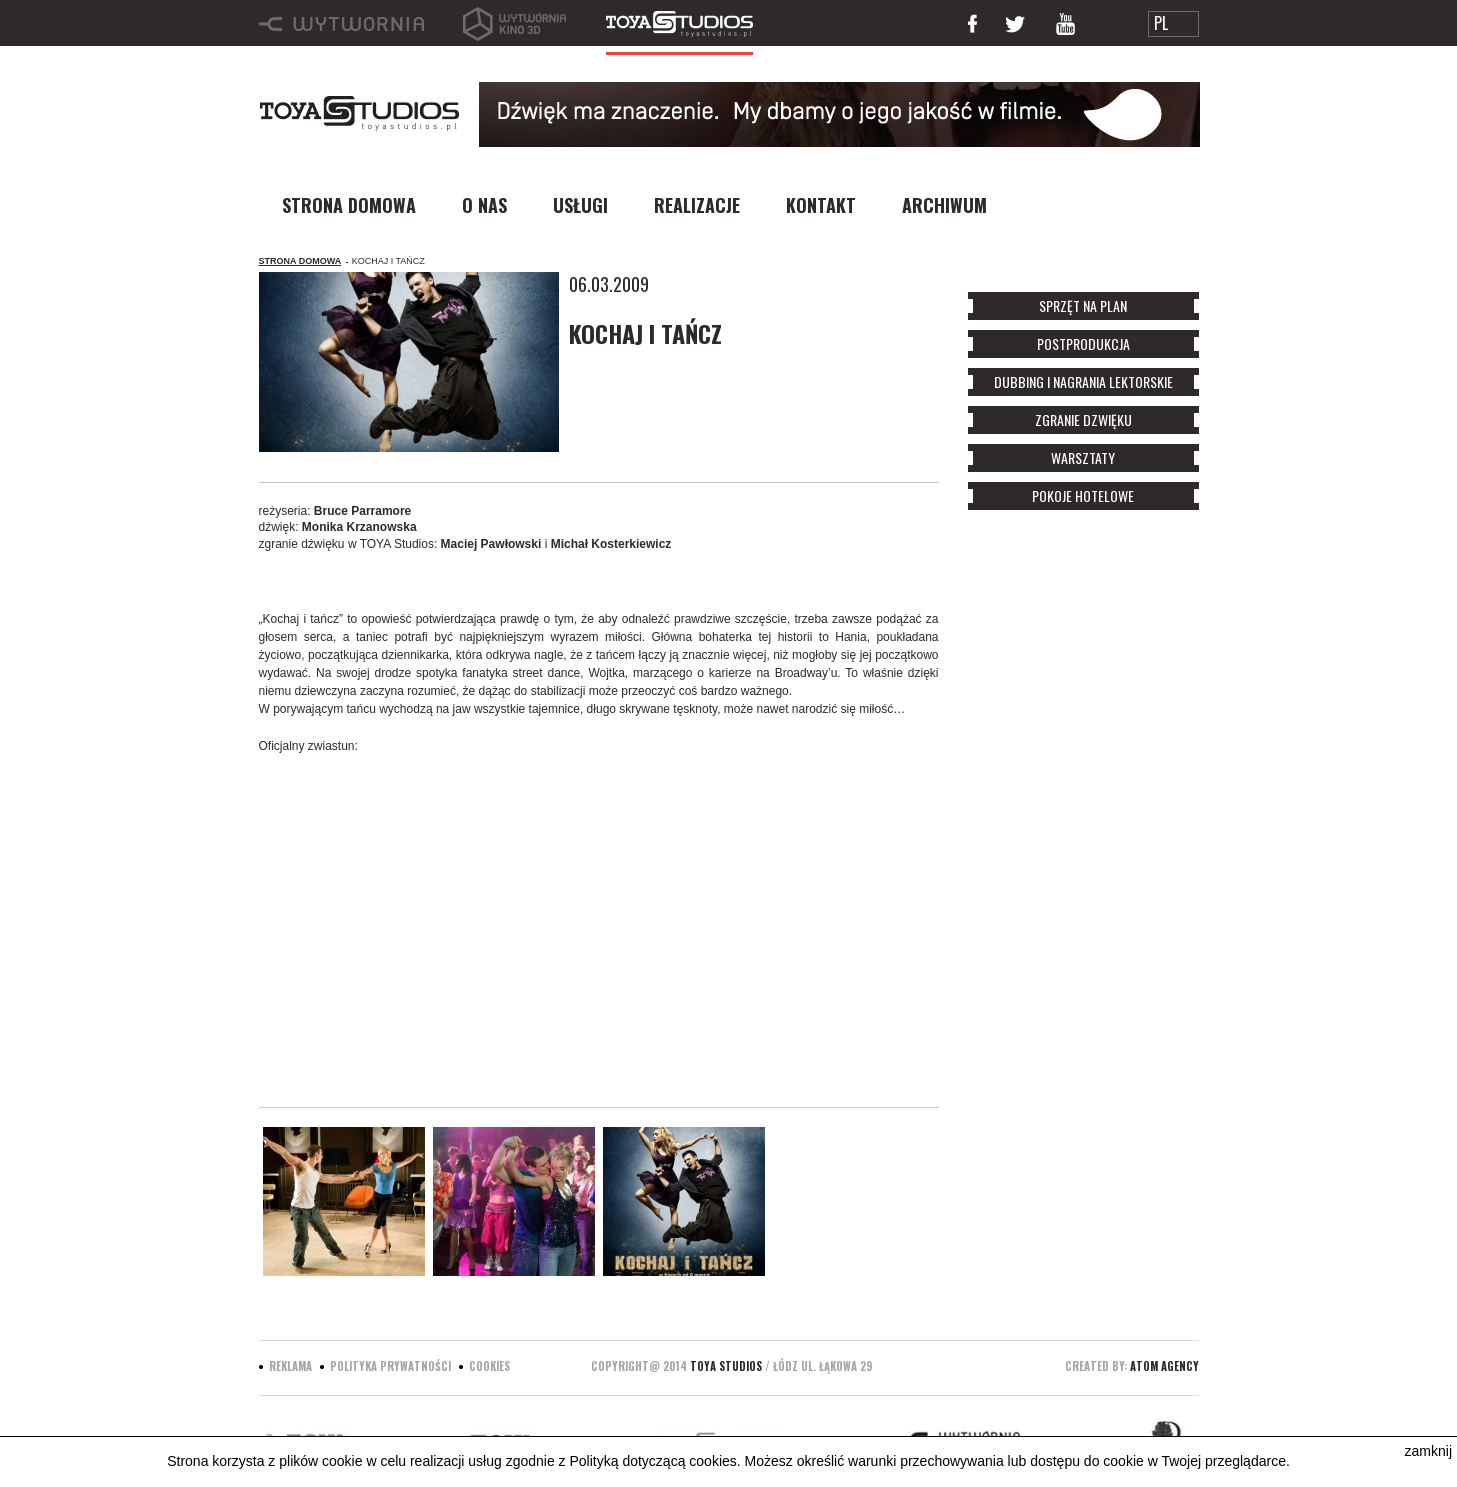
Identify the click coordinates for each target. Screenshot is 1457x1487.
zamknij (1428, 1451)
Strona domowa (300, 261)
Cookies (489, 1366)
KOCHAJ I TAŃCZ (388, 261)
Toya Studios (726, 1366)
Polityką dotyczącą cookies (652, 1461)
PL (1161, 23)
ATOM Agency (1164, 1366)
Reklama (290, 1366)
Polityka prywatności (390, 1366)
